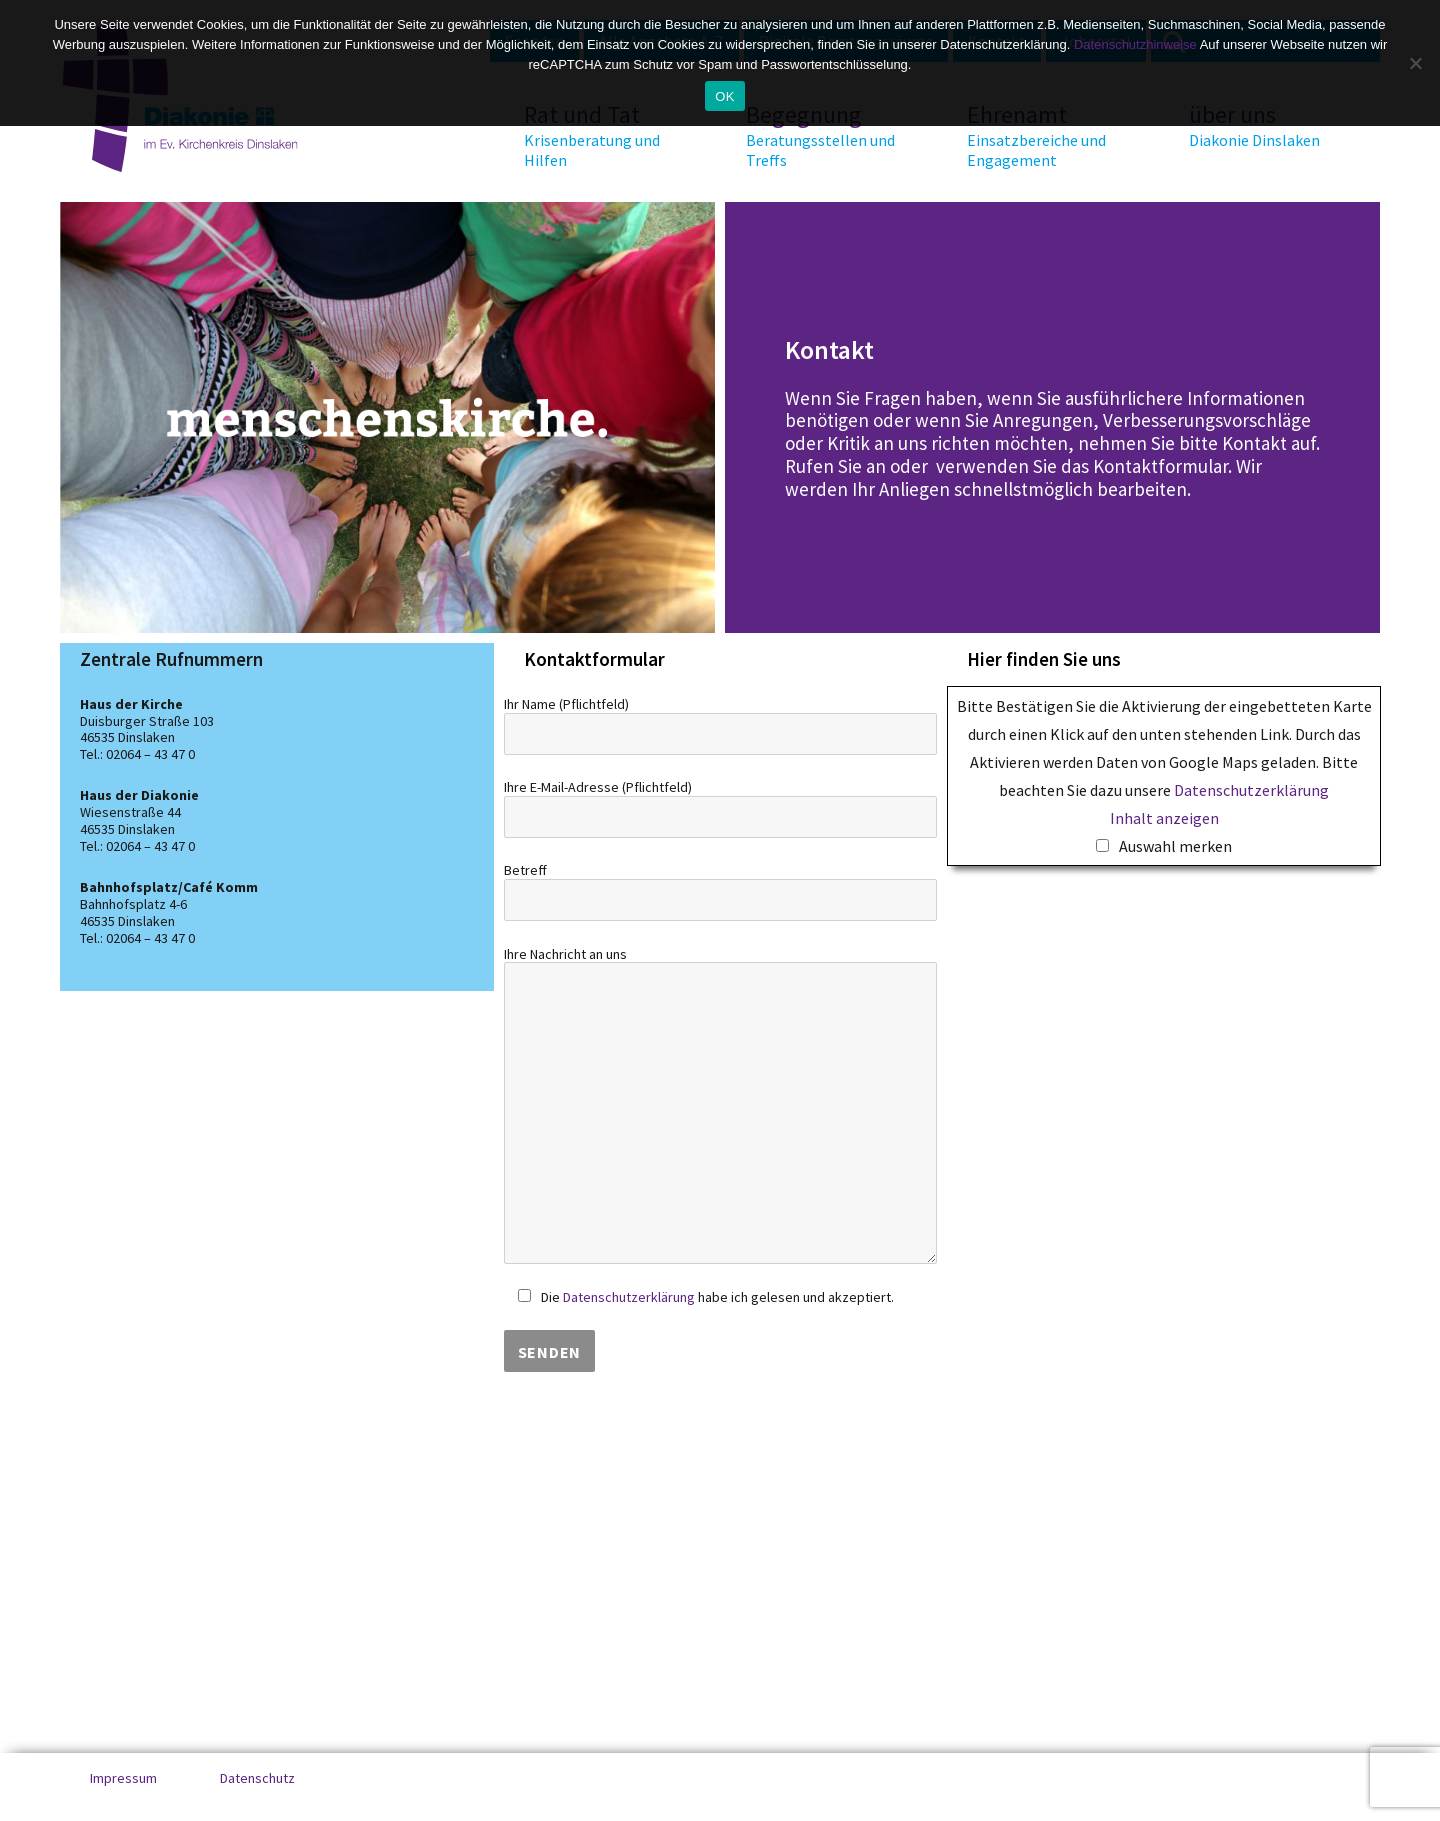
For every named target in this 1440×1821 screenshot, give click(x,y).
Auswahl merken (1175, 846)
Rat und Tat (599, 135)
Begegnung (821, 135)
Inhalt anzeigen (1164, 818)
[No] (1415, 63)
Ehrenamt (1042, 135)
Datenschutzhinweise (1135, 44)
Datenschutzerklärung (629, 1297)
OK (724, 96)
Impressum (123, 1778)
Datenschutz (257, 1778)
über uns (1264, 125)
